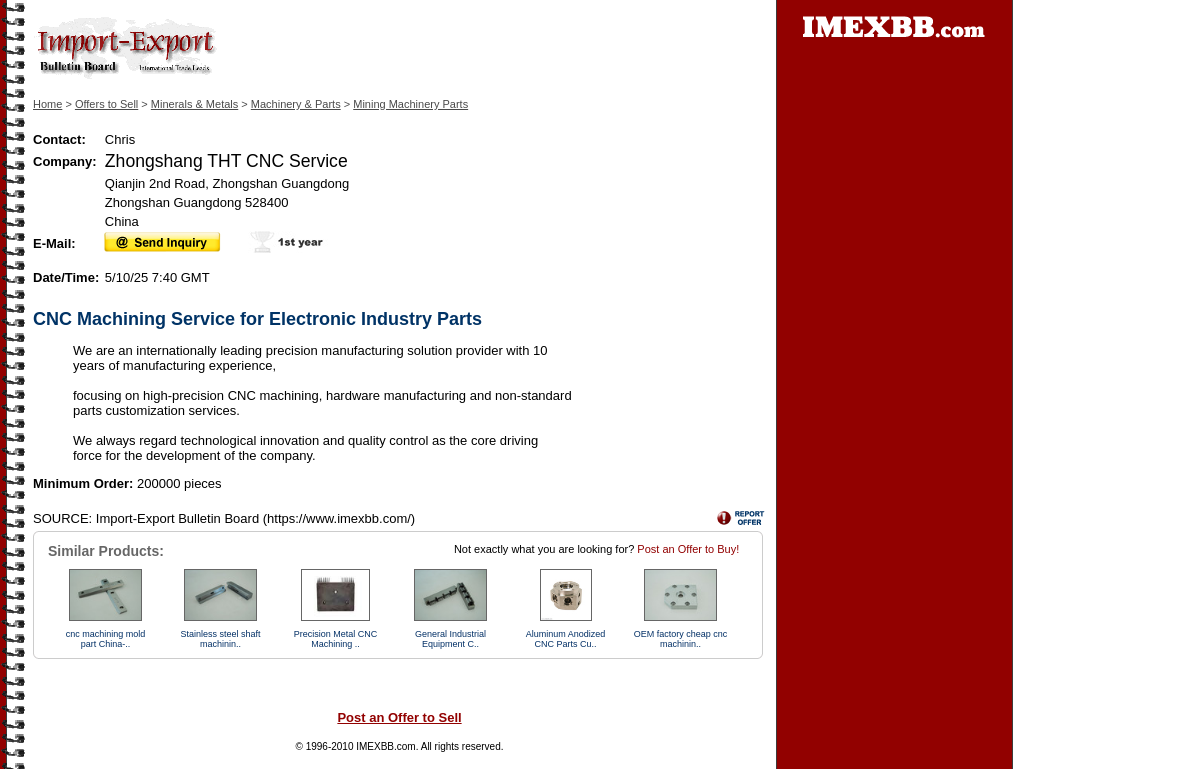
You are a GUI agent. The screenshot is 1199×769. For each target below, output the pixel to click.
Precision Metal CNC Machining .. (336, 639)
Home (47, 104)
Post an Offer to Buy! (688, 549)
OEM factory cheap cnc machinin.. (681, 639)
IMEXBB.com (385, 746)
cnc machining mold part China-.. (106, 639)
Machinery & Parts (296, 104)
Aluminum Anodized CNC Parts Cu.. (566, 639)
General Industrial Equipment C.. (450, 639)
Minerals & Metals (194, 104)
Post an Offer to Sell (399, 717)
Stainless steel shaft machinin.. (220, 639)
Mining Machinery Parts (410, 104)
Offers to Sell (106, 104)
